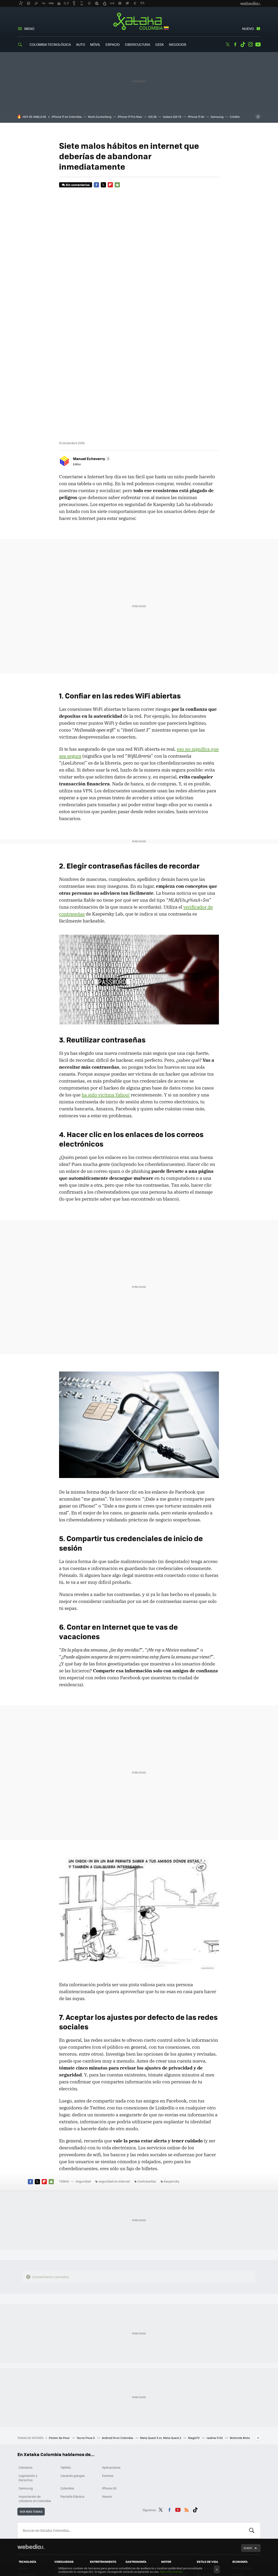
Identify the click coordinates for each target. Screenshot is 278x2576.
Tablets (65, 2386)
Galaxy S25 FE (172, 117)
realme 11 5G (215, 2357)
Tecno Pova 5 (86, 2357)
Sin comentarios (77, 185)
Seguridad (83, 2100)
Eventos (108, 2394)
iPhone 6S (109, 2407)
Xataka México (29, 2542)
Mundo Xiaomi (28, 2515)
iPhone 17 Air (196, 117)
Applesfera (26, 2499)
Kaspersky (171, 2100)
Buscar (252, 2449)
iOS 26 (152, 117)
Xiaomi (107, 2415)
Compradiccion (207, 2499)
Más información (171, 2571)
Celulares (26, 2386)
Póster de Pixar (59, 2357)
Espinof (95, 2493)
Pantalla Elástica (72, 2415)
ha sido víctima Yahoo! (106, 1014)
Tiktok (242, 44)
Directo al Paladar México (138, 2543)
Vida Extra (61, 2493)
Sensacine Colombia (97, 2549)
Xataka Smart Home (28, 2507)
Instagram (250, 44)
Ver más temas (31, 2430)
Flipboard (110, 184)
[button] (91, 377)
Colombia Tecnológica (50, 44)
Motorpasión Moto (173, 2493)
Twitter (227, 44)
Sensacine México (102, 2542)
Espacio (113, 44)
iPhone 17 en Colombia (67, 117)
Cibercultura (137, 44)
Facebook (235, 44)
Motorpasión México (170, 2543)
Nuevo (248, 28)
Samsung (217, 117)
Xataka (23, 2487)
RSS (186, 2428)
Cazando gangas (72, 2394)
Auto (80, 44)
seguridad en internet (114, 2100)
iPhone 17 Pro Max (130, 117)
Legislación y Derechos (28, 2396)
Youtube (258, 44)
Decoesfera (205, 2493)
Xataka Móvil (27, 2493)
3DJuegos (61, 2487)
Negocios (177, 44)
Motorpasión (170, 2487)
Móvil (95, 44)
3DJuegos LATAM (65, 2542)
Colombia (67, 2407)
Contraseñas (146, 2100)
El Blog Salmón (242, 2487)
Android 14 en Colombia (118, 2357)
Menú (29, 28)
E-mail (117, 184)
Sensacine (97, 2487)
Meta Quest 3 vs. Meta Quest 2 (161, 2357)
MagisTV (194, 2357)
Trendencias (205, 2487)
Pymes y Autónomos (240, 2495)
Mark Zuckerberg (99, 117)
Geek (159, 44)
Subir (247, 2467)
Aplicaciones (111, 2386)
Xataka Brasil (27, 2548)
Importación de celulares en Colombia (35, 2417)
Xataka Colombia (139, 22)
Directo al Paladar (138, 2487)
